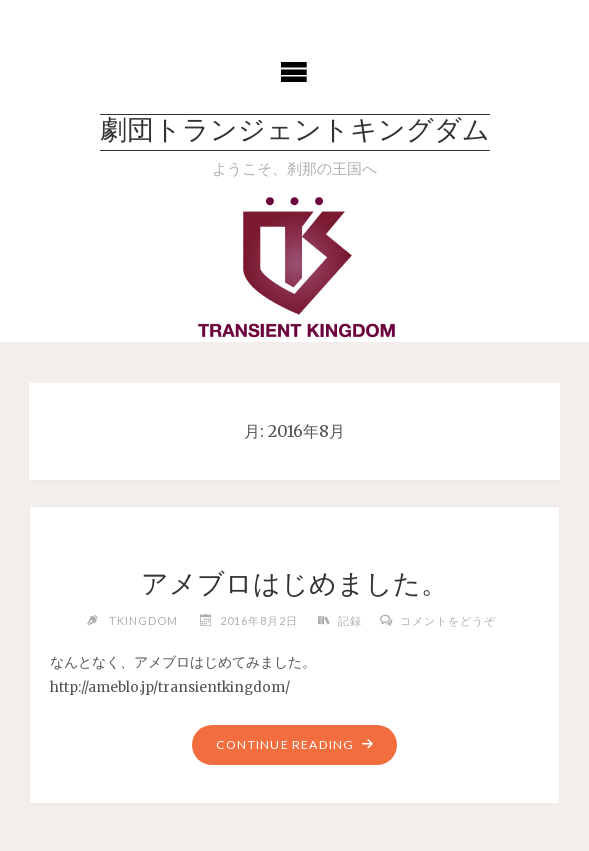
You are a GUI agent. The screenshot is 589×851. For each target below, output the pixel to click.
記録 (350, 620)
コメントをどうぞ (448, 620)
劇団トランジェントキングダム (295, 132)
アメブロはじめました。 (294, 583)
